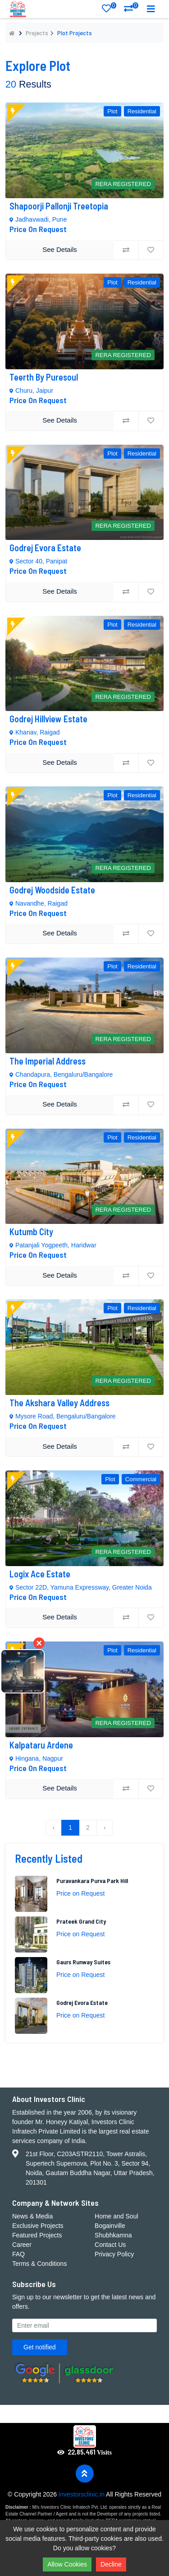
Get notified (39, 2347)
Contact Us (110, 2244)
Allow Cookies (67, 2564)
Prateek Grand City (81, 1921)
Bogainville (110, 2225)
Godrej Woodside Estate (53, 889)
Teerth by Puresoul (43, 377)
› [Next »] (105, 1827)
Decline (111, 2564)
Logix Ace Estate (39, 1573)
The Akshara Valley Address (59, 1402)
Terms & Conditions (39, 2263)
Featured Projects (37, 2235)
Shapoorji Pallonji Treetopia (59, 205)
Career (22, 2244)
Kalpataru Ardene (41, 1744)
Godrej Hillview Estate (48, 718)
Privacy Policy (114, 2254)
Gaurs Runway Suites (83, 1962)
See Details (59, 249)
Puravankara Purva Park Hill (92, 1880)
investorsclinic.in (82, 2494)
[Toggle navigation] (151, 9)
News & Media (32, 2216)
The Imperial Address (48, 1061)
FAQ (18, 2254)
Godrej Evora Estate (46, 547)
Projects (37, 33)
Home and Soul (116, 2216)
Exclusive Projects (38, 2225)
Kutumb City (31, 1231)
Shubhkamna (113, 2235)
